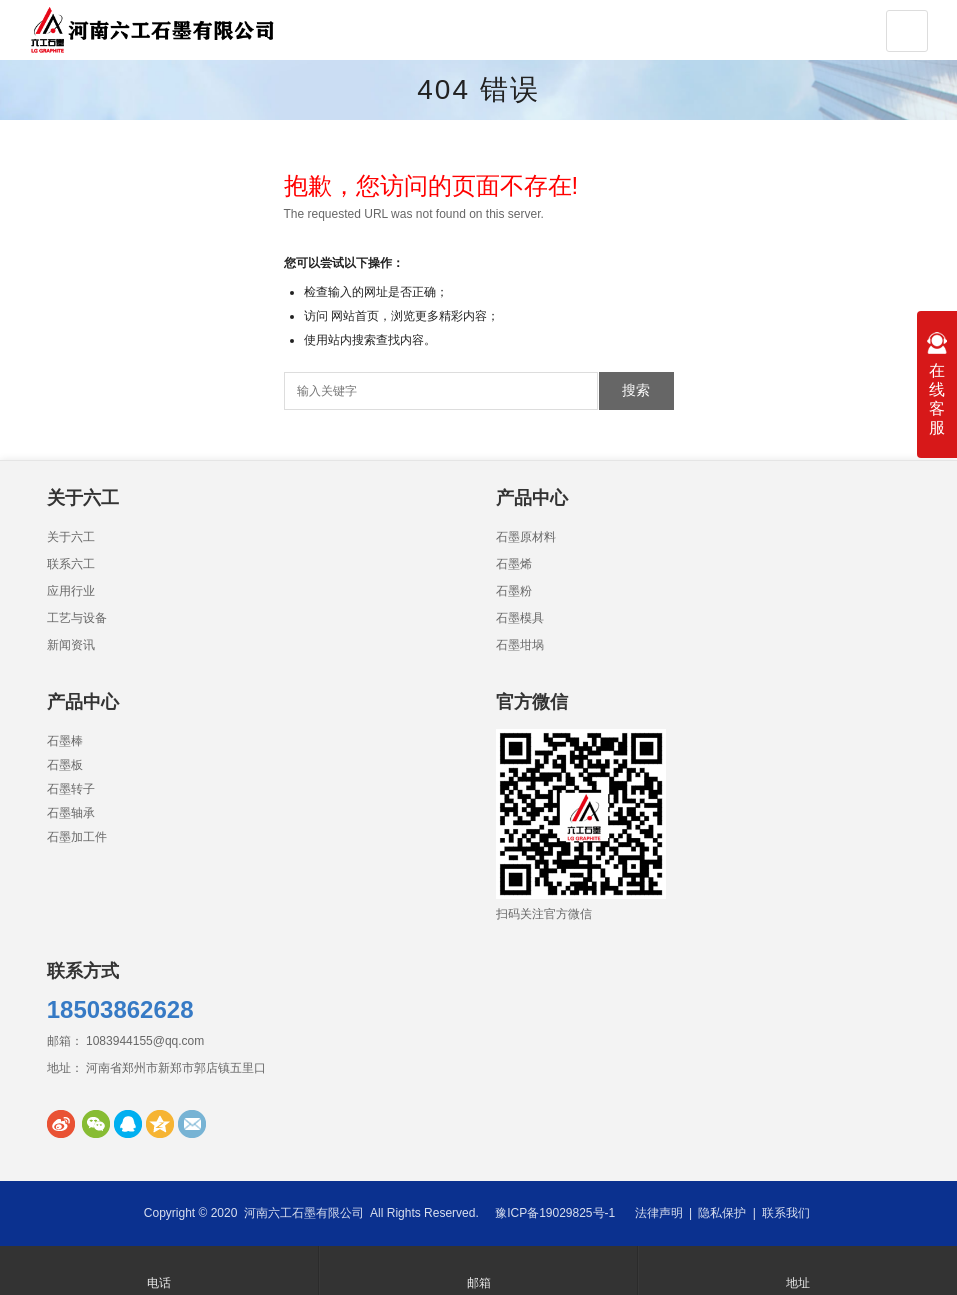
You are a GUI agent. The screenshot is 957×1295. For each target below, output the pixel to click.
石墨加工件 (77, 837)
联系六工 (71, 564)
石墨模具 (520, 618)
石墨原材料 (526, 537)
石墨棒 (65, 741)
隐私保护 (722, 1213)
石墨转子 (71, 789)
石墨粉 (514, 591)
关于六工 (71, 537)
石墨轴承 (71, 813)
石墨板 (65, 765)
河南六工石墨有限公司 (304, 1213)
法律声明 (659, 1213)
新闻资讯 (71, 645)
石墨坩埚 (520, 645)
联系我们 (786, 1213)
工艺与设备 (77, 618)
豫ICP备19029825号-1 (555, 1213)
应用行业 (71, 591)
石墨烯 (514, 564)
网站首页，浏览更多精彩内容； (415, 316)
